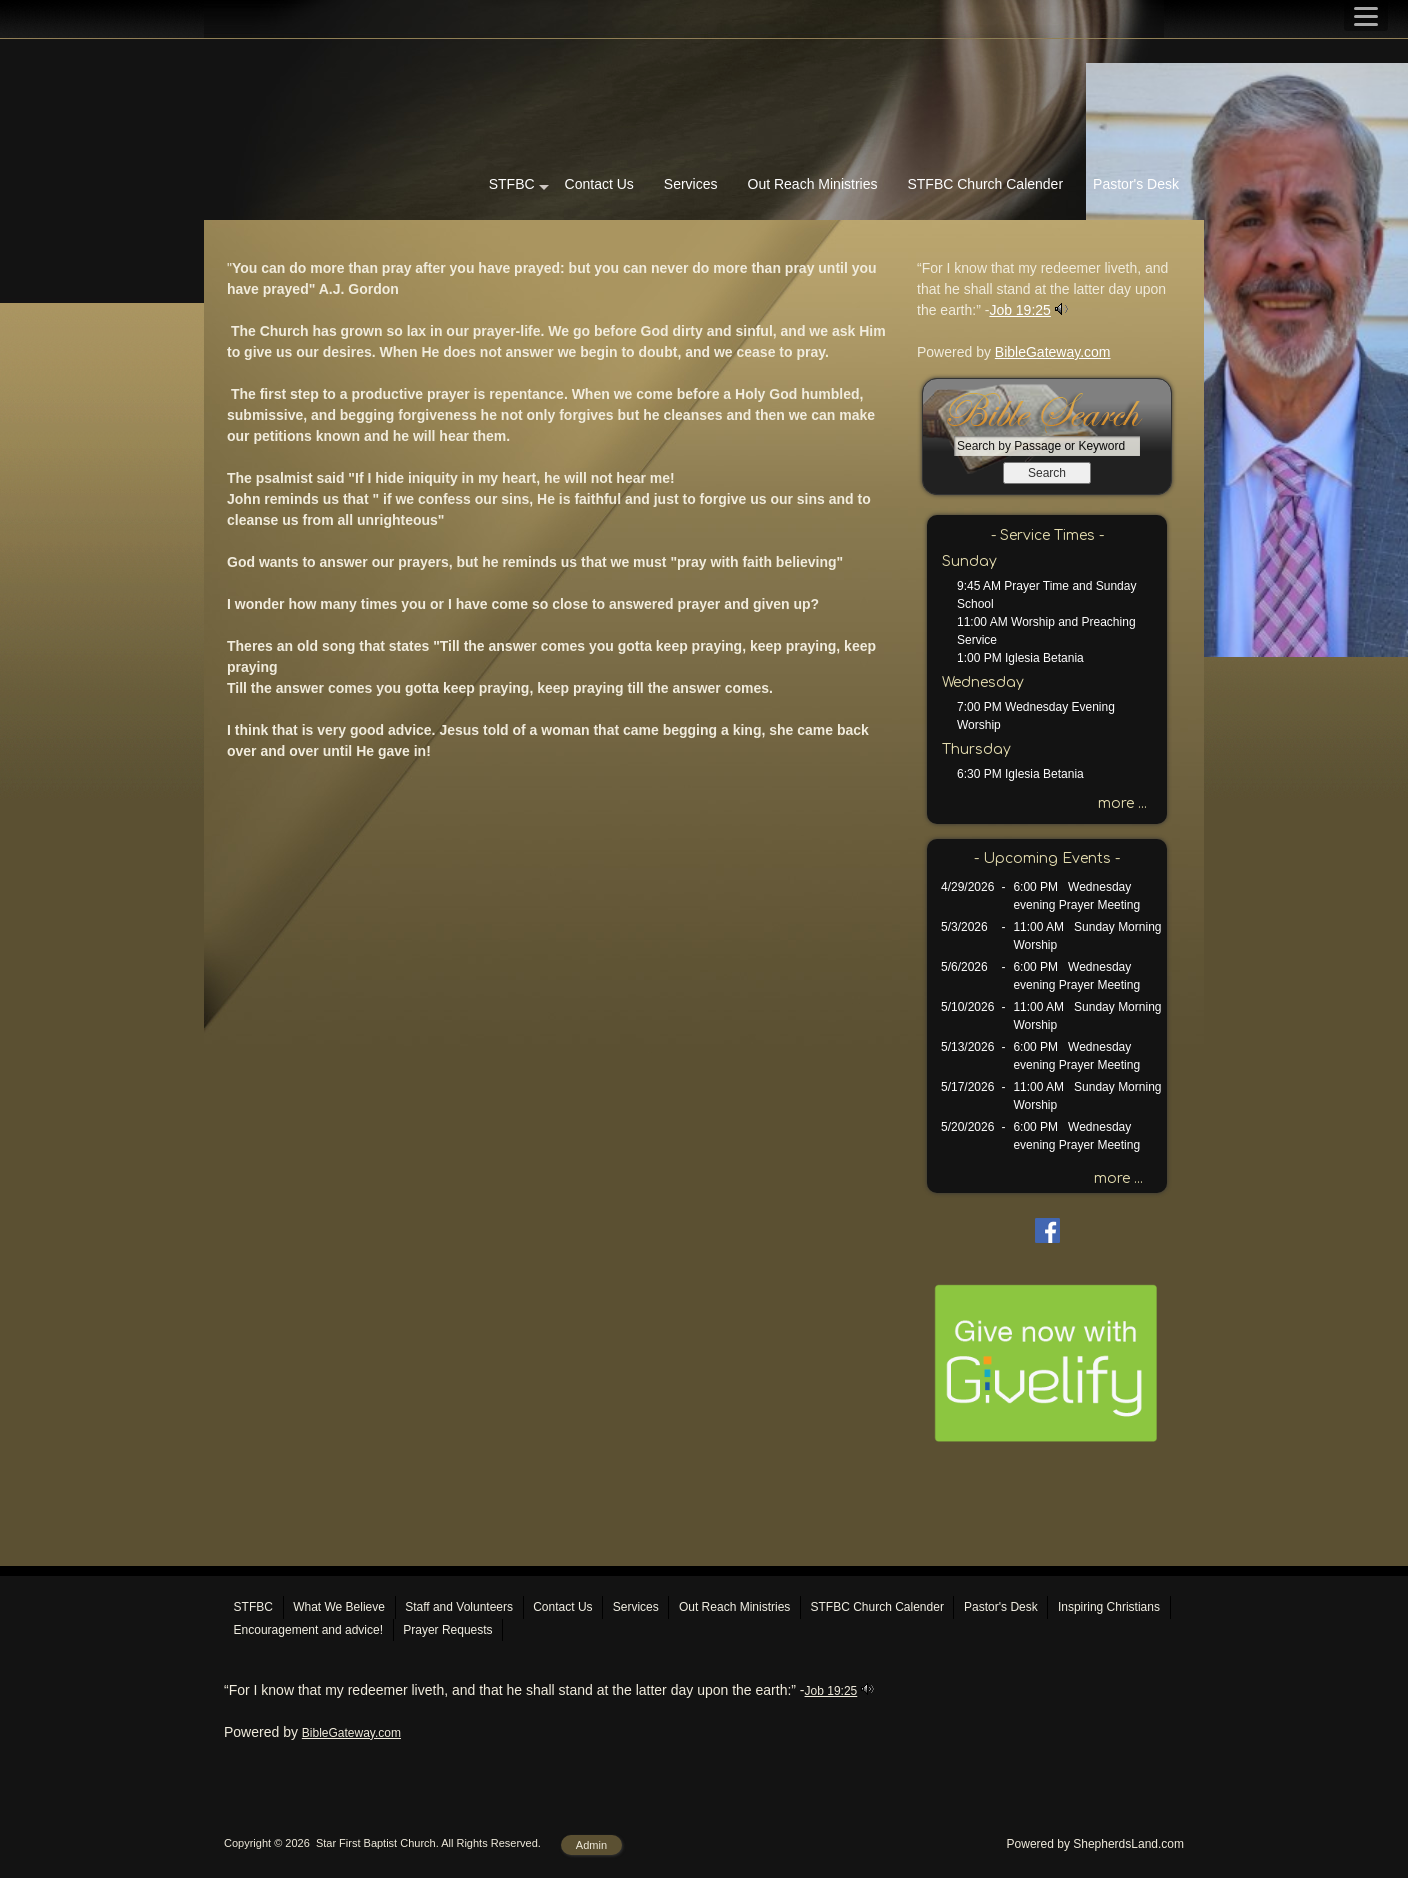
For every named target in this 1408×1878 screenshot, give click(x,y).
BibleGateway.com (1053, 352)
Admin (591, 1845)
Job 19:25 (1020, 310)
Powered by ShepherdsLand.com (1095, 1844)
